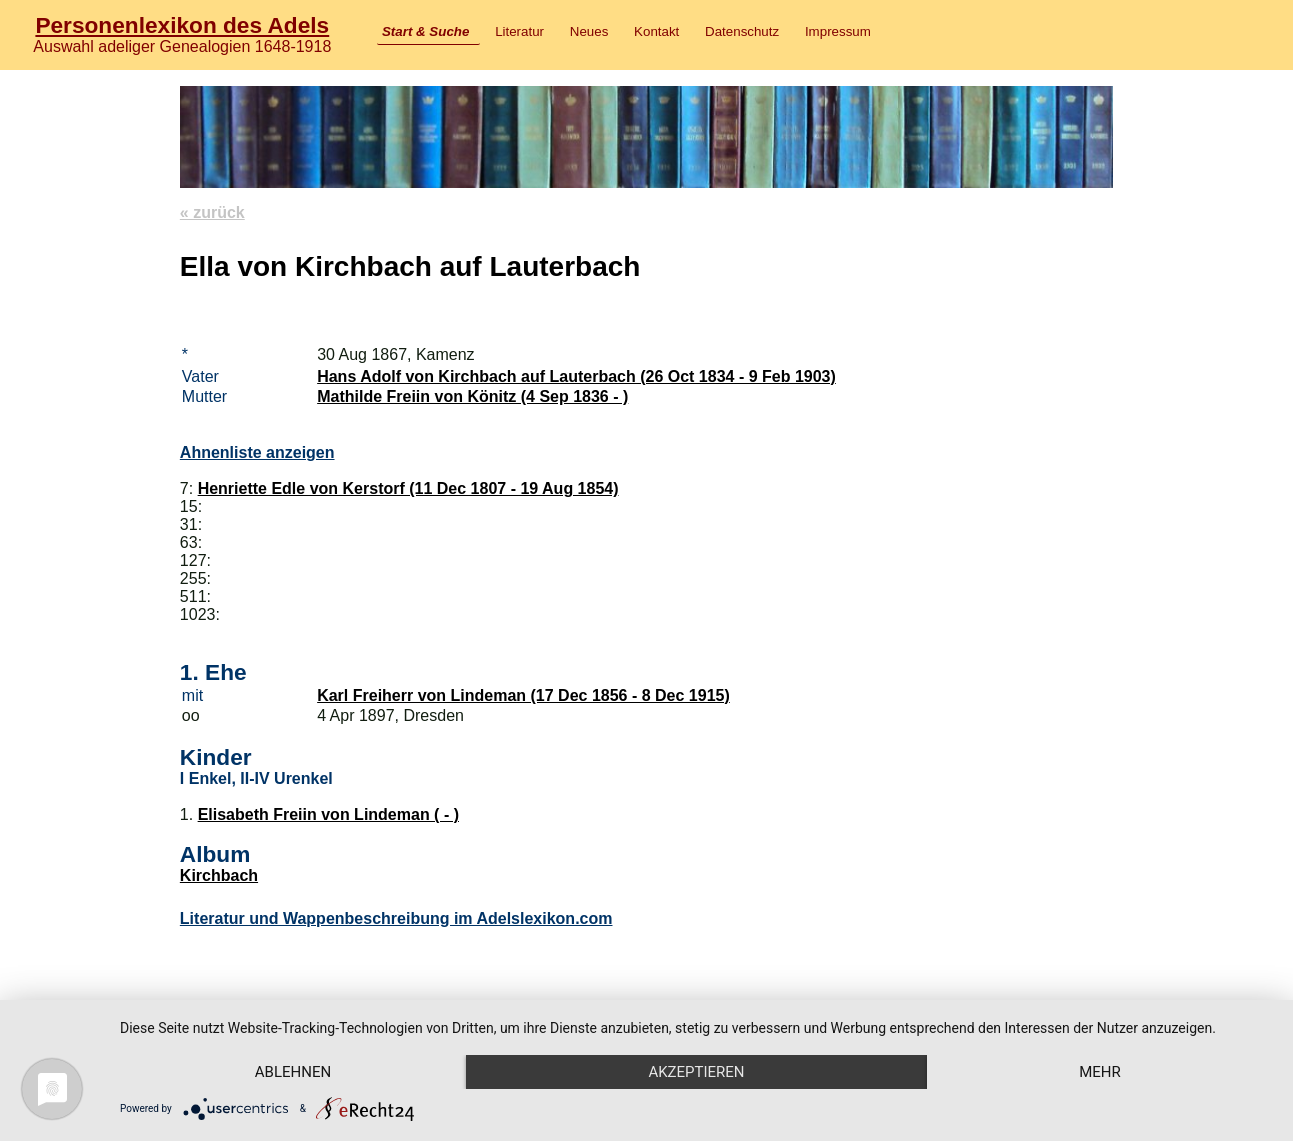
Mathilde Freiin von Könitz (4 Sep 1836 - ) (472, 396)
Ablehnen (293, 1072)
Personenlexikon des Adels (182, 25)
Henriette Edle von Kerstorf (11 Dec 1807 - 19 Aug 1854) (408, 488)
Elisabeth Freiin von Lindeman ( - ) (328, 814)
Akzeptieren (696, 1072)
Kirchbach (219, 875)
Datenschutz (742, 31)
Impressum (838, 31)
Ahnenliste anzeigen (257, 452)
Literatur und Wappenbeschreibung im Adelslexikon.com (396, 918)
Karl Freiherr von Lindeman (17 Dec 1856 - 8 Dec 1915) (523, 695)
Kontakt (656, 31)
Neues (589, 31)
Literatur (519, 31)
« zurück (212, 212)
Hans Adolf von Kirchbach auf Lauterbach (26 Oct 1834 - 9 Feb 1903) (576, 376)
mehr (1100, 1072)
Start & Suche (425, 31)
